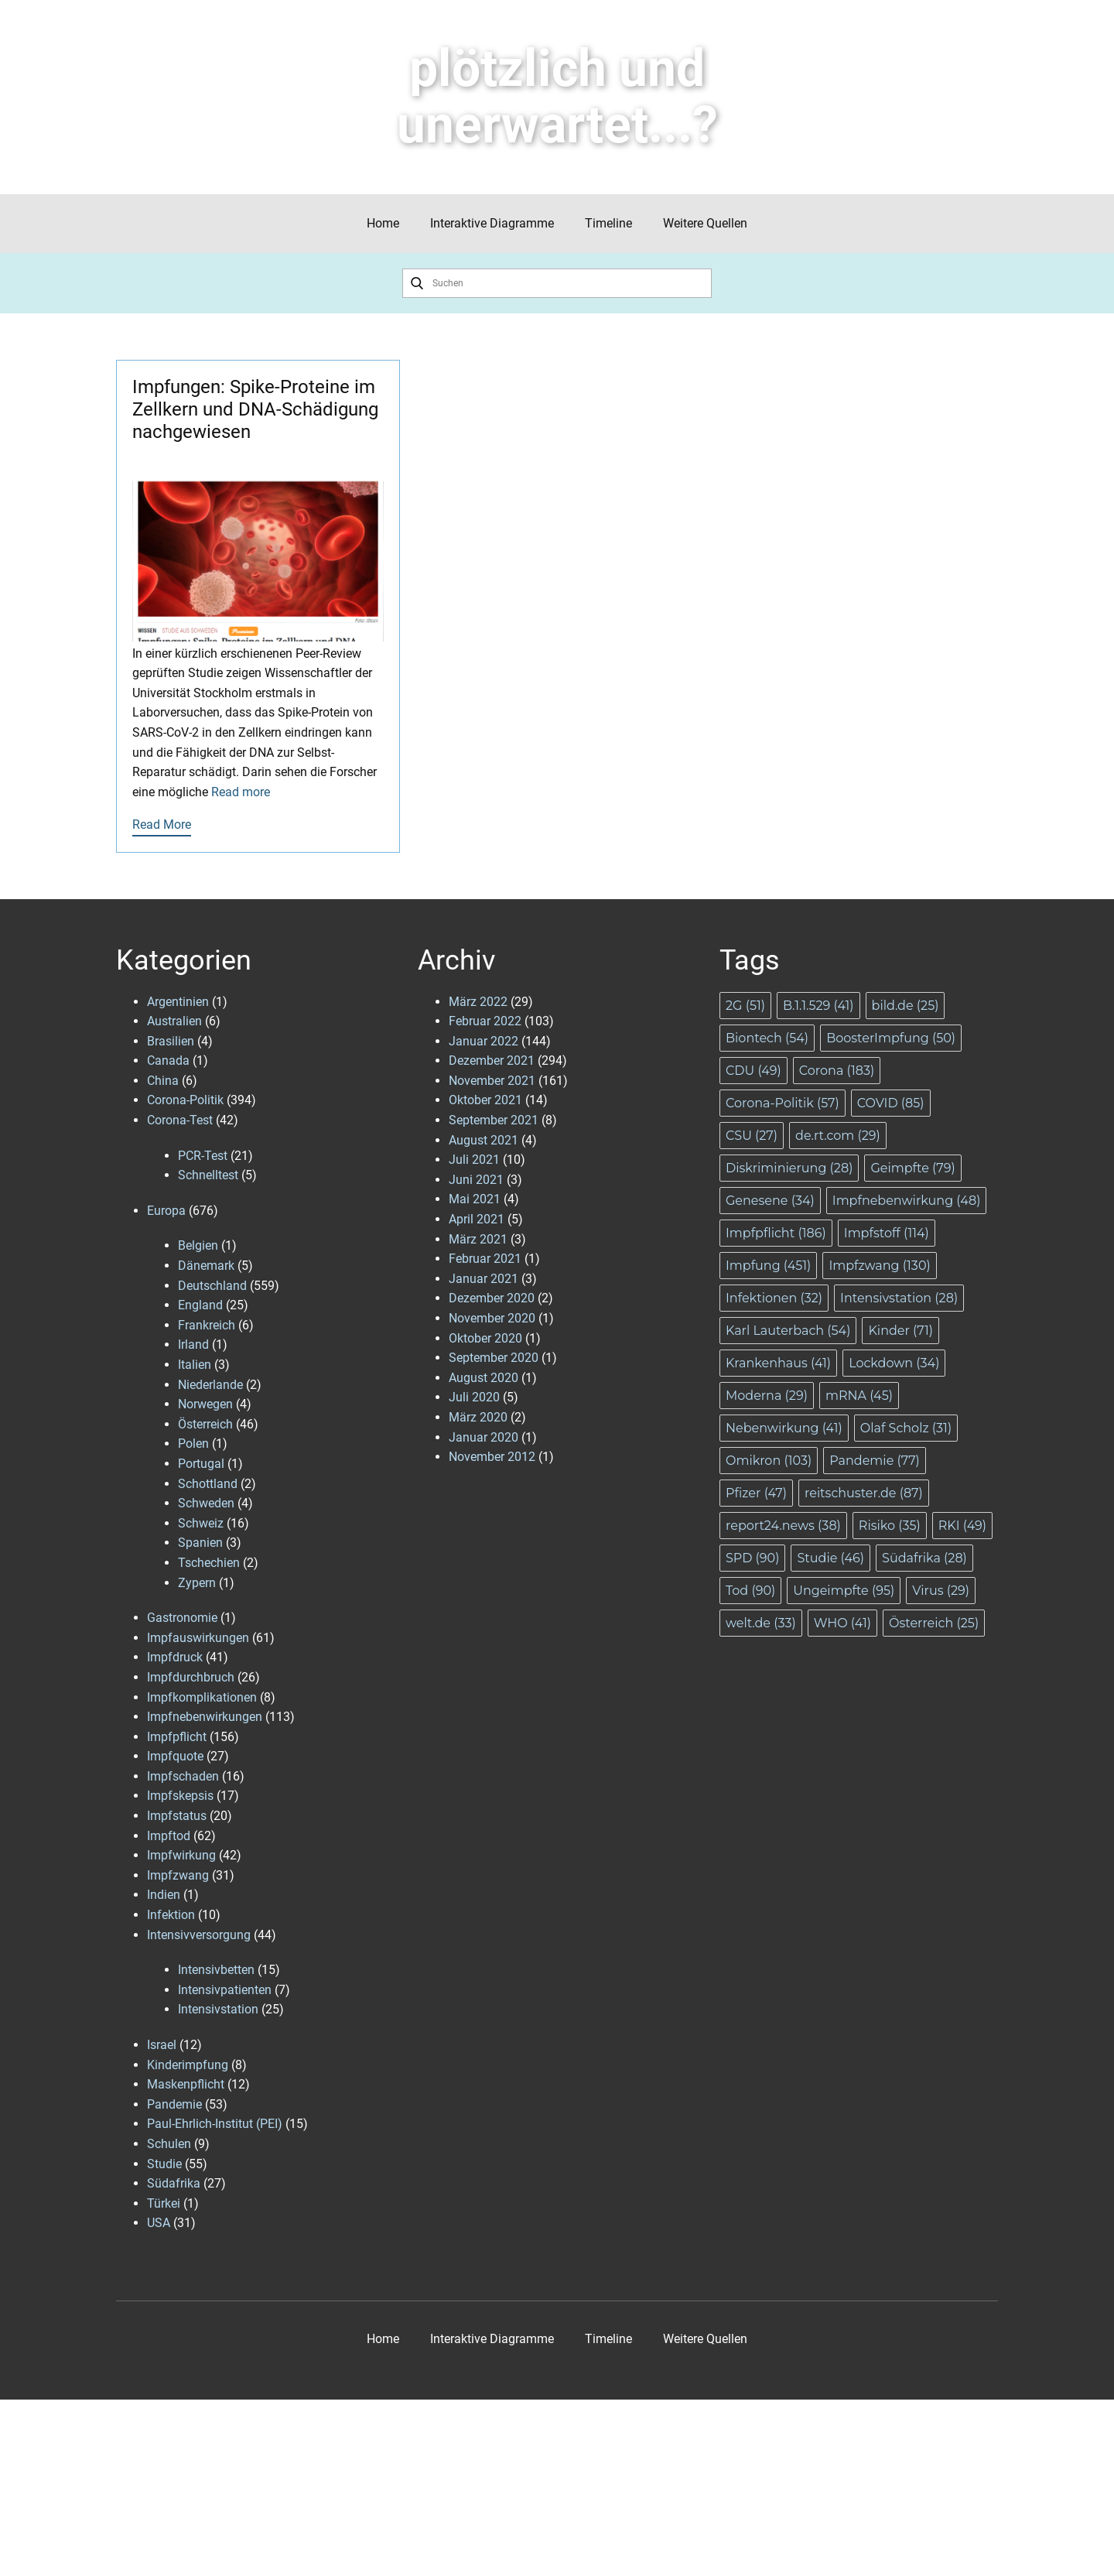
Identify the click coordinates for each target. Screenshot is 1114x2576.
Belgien (198, 1245)
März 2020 (478, 1417)
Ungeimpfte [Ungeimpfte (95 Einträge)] (843, 1590)
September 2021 (493, 1120)
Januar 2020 (483, 1437)
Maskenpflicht (185, 2084)
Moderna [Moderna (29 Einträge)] (767, 1395)
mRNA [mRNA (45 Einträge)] (859, 1395)
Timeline (608, 223)
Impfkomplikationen (202, 1697)
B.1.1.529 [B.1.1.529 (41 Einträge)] (818, 1005)
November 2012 (492, 1456)
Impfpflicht (177, 1736)
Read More (161, 824)
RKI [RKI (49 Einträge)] (962, 1525)
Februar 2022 (485, 1021)
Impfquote (175, 1756)
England (200, 1305)
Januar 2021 (483, 1278)
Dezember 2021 (492, 1060)
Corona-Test (180, 1120)
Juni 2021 (476, 1179)
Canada (168, 1060)
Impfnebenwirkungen (204, 1716)
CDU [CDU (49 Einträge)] (753, 1070)
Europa (166, 1210)
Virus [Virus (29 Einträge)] (940, 1590)
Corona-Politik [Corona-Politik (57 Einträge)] (782, 1103)
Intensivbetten (216, 1969)
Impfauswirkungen (198, 1637)
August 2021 (483, 1140)
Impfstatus (177, 1815)
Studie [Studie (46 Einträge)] (830, 1558)
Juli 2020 (474, 1397)
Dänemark (206, 1265)
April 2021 (476, 1219)
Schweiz (201, 1523)
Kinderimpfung (187, 2065)
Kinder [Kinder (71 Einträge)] (900, 1330)
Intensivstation (218, 2009)
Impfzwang (178, 1875)
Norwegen (205, 1404)
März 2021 (478, 1239)
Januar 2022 (483, 1041)
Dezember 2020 (492, 1298)
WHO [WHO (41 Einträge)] (842, 1623)
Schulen (169, 2143)
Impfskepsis (180, 1795)
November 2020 (492, 1318)
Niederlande (210, 1384)
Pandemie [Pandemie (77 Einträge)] (874, 1460)
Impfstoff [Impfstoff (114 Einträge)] (886, 1233)
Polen (193, 1443)
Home (383, 223)
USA (158, 2222)
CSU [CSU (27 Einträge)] (751, 1135)
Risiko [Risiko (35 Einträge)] (890, 1525)
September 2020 (493, 1357)
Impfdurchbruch (190, 1677)
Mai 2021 (475, 1199)
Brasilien (170, 1041)
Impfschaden (183, 1776)
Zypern (197, 1582)
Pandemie (174, 2104)
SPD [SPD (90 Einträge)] (752, 1558)
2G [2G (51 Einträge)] (745, 1005)
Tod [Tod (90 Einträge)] (750, 1590)
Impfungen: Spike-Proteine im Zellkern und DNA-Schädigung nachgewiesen (255, 409)
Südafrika (173, 2183)
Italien (194, 1364)
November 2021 (492, 1080)
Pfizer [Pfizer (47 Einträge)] (756, 1493)
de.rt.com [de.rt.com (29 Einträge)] (837, 1135)
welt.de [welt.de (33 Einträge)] (761, 1623)
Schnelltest (208, 1175)
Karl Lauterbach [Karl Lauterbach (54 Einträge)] (788, 1330)
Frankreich (206, 1325)
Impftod (168, 1836)
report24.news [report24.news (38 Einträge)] (783, 1525)
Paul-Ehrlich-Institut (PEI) (214, 2123)
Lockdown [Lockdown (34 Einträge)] (894, 1363)
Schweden (206, 1503)
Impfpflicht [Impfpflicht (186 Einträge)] (776, 1233)
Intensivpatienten (225, 1989)
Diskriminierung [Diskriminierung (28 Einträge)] (789, 1168)
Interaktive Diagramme (492, 223)
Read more (240, 792)
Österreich (205, 1424)
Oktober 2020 (485, 1338)
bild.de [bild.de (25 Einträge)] (905, 1005)
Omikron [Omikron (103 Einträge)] (769, 1460)
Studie (164, 2164)
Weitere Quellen (705, 223)
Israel (161, 2044)
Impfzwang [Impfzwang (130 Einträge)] (879, 1265)
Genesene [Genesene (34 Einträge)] (770, 1200)
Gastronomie (182, 1617)
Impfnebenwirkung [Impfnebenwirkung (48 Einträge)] (906, 1200)
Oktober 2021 (485, 1100)
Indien (163, 1894)
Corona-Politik (185, 1100)
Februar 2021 (485, 1258)
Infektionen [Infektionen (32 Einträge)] (774, 1298)
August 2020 (483, 1377)
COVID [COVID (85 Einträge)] (890, 1103)
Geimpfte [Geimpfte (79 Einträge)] (912, 1168)
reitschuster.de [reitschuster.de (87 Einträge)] (864, 1493)
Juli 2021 (474, 1159)
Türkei (163, 2203)
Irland (193, 1344)
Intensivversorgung (199, 1935)
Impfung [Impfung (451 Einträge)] (768, 1265)
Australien (174, 1021)
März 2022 (478, 1001)
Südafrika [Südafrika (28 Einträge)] (924, 1558)
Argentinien (178, 1001)
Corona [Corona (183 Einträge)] (836, 1070)
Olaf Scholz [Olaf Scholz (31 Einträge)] (906, 1428)
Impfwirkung (181, 1855)
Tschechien (209, 1562)
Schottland (207, 1483)
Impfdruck (175, 1657)
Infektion (171, 1914)
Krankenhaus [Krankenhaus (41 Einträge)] (778, 1363)
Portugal (201, 1463)
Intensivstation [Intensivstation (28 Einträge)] (899, 1298)
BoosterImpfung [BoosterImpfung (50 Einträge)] (890, 1038)
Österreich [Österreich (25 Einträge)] (934, 1623)
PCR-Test (202, 1155)
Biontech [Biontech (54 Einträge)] (767, 1038)
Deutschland (212, 1285)
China (163, 1080)
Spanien (200, 1542)
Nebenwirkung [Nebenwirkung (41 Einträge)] (784, 1428)
